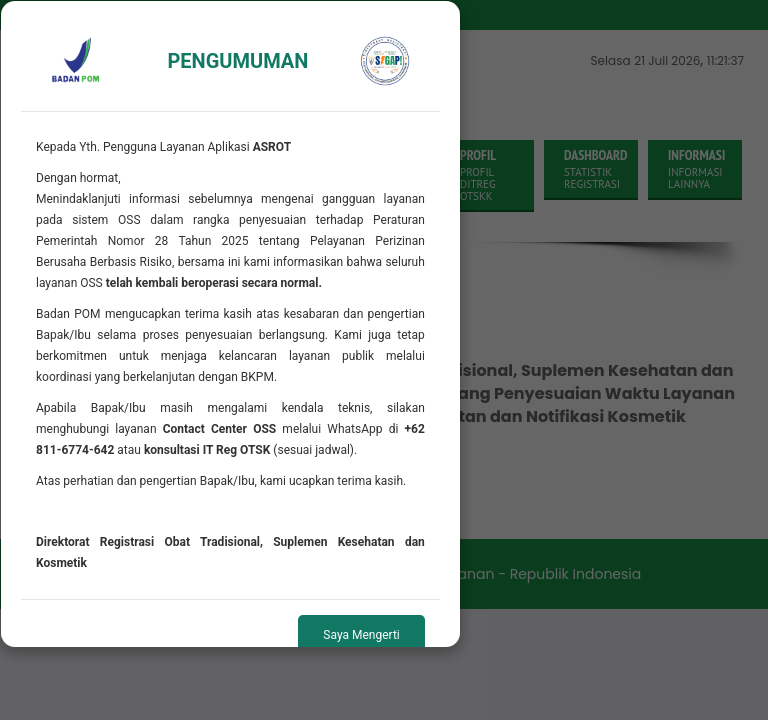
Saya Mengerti (361, 635)
